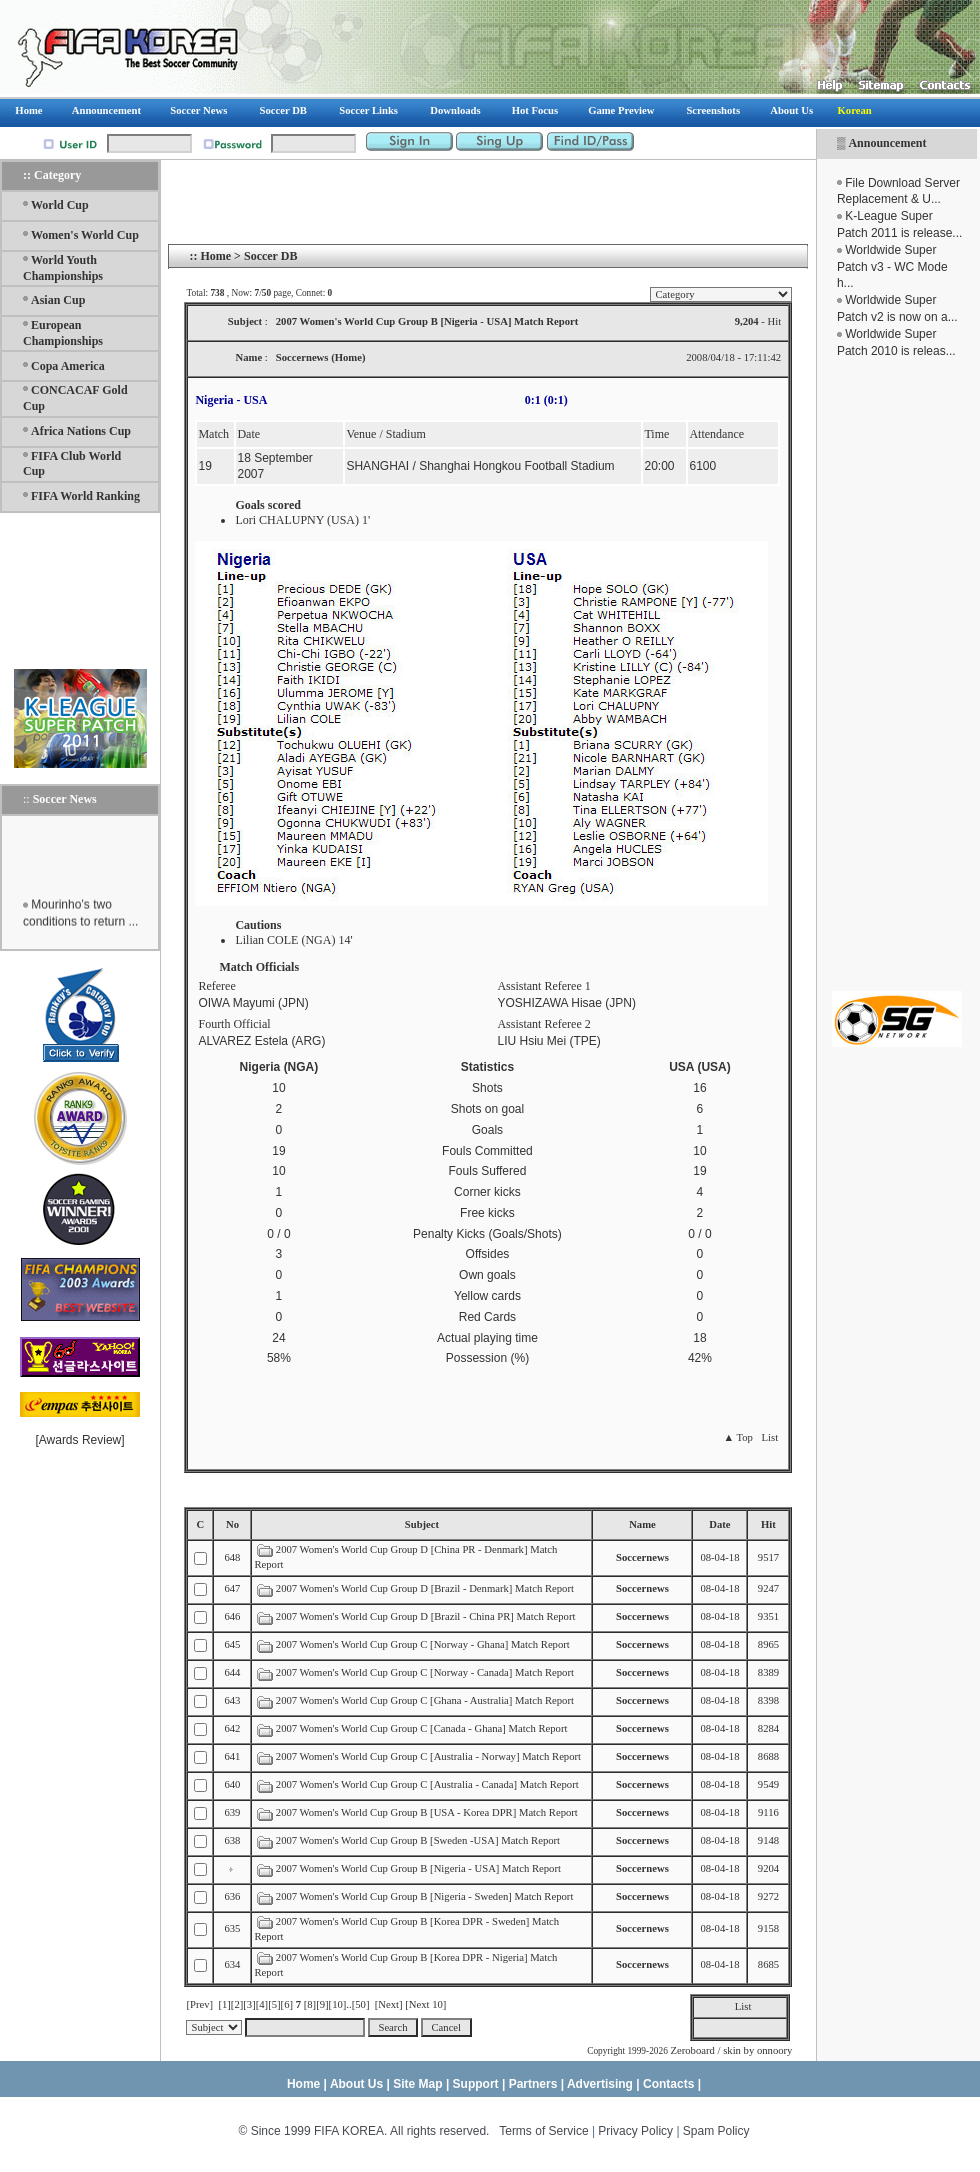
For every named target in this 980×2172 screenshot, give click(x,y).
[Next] (389, 2004)
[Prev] (199, 2004)
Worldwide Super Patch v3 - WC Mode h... (892, 267)
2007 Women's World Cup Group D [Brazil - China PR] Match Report (426, 1616)
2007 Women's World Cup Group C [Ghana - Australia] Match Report (425, 1700)
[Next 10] (425, 2004)
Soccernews (642, 1557)
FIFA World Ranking (85, 496)
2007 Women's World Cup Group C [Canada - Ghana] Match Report (422, 1728)
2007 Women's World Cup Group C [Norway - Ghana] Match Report (423, 1644)
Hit (768, 1524)
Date (719, 1524)
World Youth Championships (63, 268)
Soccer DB (270, 256)
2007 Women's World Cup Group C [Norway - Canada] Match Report (425, 1672)
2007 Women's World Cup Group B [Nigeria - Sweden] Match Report (425, 1896)
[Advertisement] (897, 675)
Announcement (887, 143)
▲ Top (737, 1437)
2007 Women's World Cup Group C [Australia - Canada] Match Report (427, 1784)
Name (642, 1524)
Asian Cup (58, 300)
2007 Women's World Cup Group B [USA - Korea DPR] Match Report (427, 1812)
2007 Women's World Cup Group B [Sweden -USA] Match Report (418, 1840)
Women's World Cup (85, 235)
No (232, 1524)
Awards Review (80, 1440)
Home (215, 256)
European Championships (63, 333)
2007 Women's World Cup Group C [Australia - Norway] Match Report (428, 1756)
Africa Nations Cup (81, 431)
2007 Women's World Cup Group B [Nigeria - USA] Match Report (418, 1868)
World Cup (60, 205)
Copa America (68, 366)
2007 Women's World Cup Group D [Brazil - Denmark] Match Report (425, 1588)
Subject (422, 1524)
